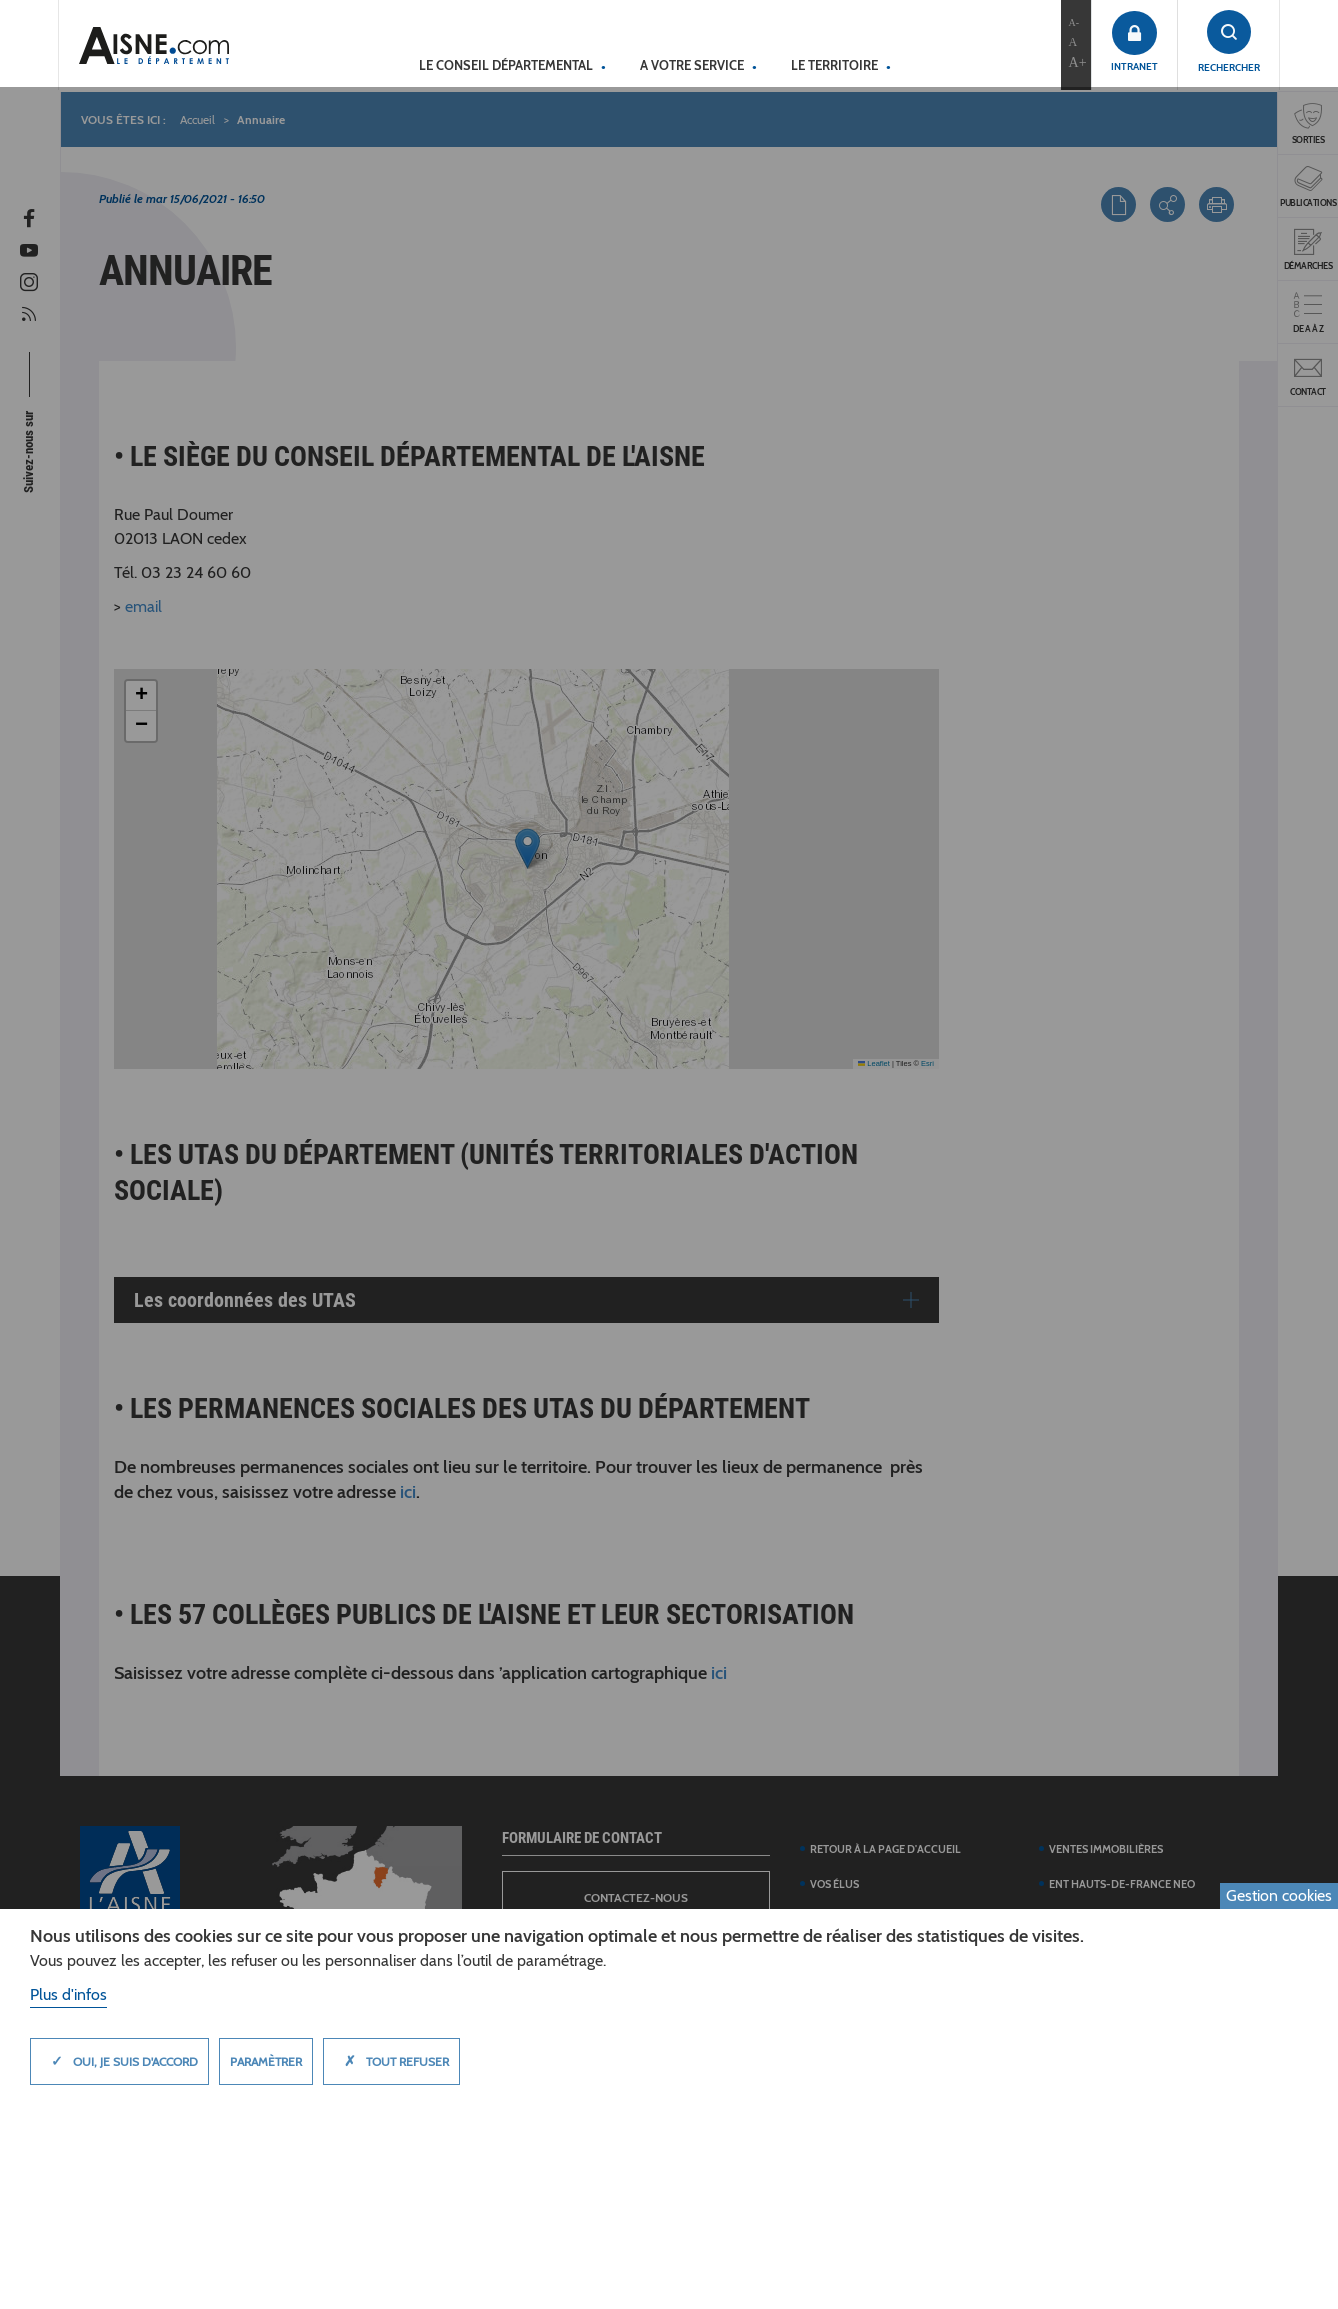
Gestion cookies (1279, 1895)
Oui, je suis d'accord (119, 2061)
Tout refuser (391, 2061)
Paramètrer (266, 2061)
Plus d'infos (68, 1994)
